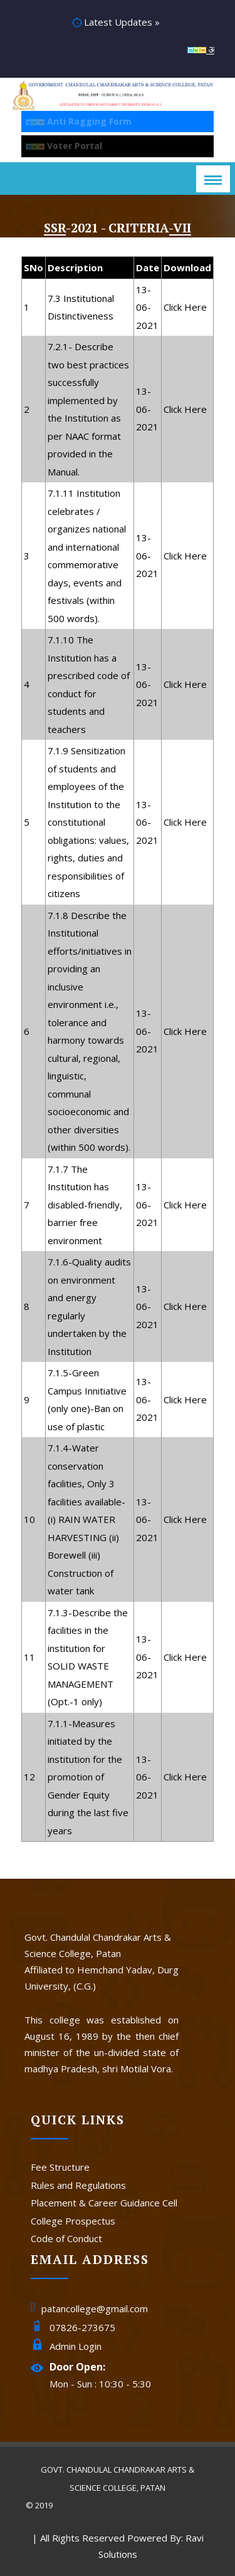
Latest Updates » (116, 22)
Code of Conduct (66, 2238)
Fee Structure (60, 2167)
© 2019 (39, 2505)
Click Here (185, 307)
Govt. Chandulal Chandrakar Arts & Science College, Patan (117, 2478)
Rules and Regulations (78, 2185)
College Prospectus (73, 2221)
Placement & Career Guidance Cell (104, 2202)
